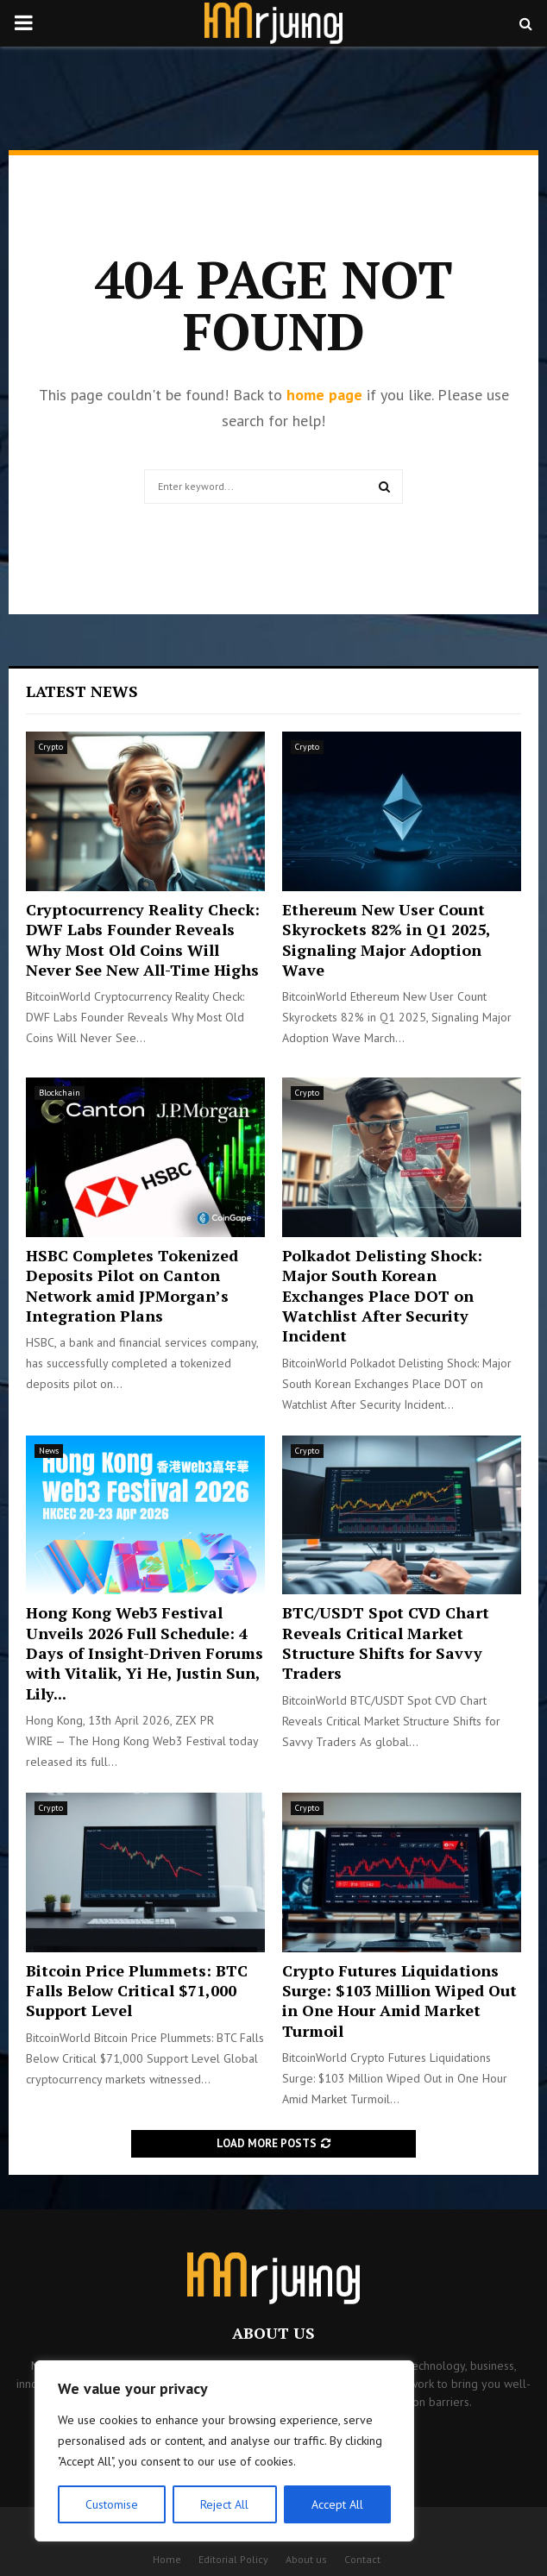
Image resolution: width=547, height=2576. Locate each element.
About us (306, 2559)
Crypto (51, 746)
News (49, 1450)
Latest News (82, 691)
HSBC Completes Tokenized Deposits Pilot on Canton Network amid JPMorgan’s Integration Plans (132, 1285)
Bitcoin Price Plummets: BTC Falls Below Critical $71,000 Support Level (137, 1990)
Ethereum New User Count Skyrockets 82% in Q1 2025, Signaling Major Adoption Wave (386, 939)
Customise (111, 2504)
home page (324, 395)
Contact (362, 2559)
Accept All (337, 2504)
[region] (224, 2450)
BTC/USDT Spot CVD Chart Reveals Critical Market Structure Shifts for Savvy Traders (385, 1642)
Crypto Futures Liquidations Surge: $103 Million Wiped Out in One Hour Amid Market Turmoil (399, 2000)
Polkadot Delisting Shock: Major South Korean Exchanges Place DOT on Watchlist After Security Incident (382, 1296)
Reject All (224, 2504)
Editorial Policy (233, 2559)
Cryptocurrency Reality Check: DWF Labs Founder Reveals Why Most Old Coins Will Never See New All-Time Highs (143, 939)
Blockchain (59, 1092)
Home (167, 2559)
